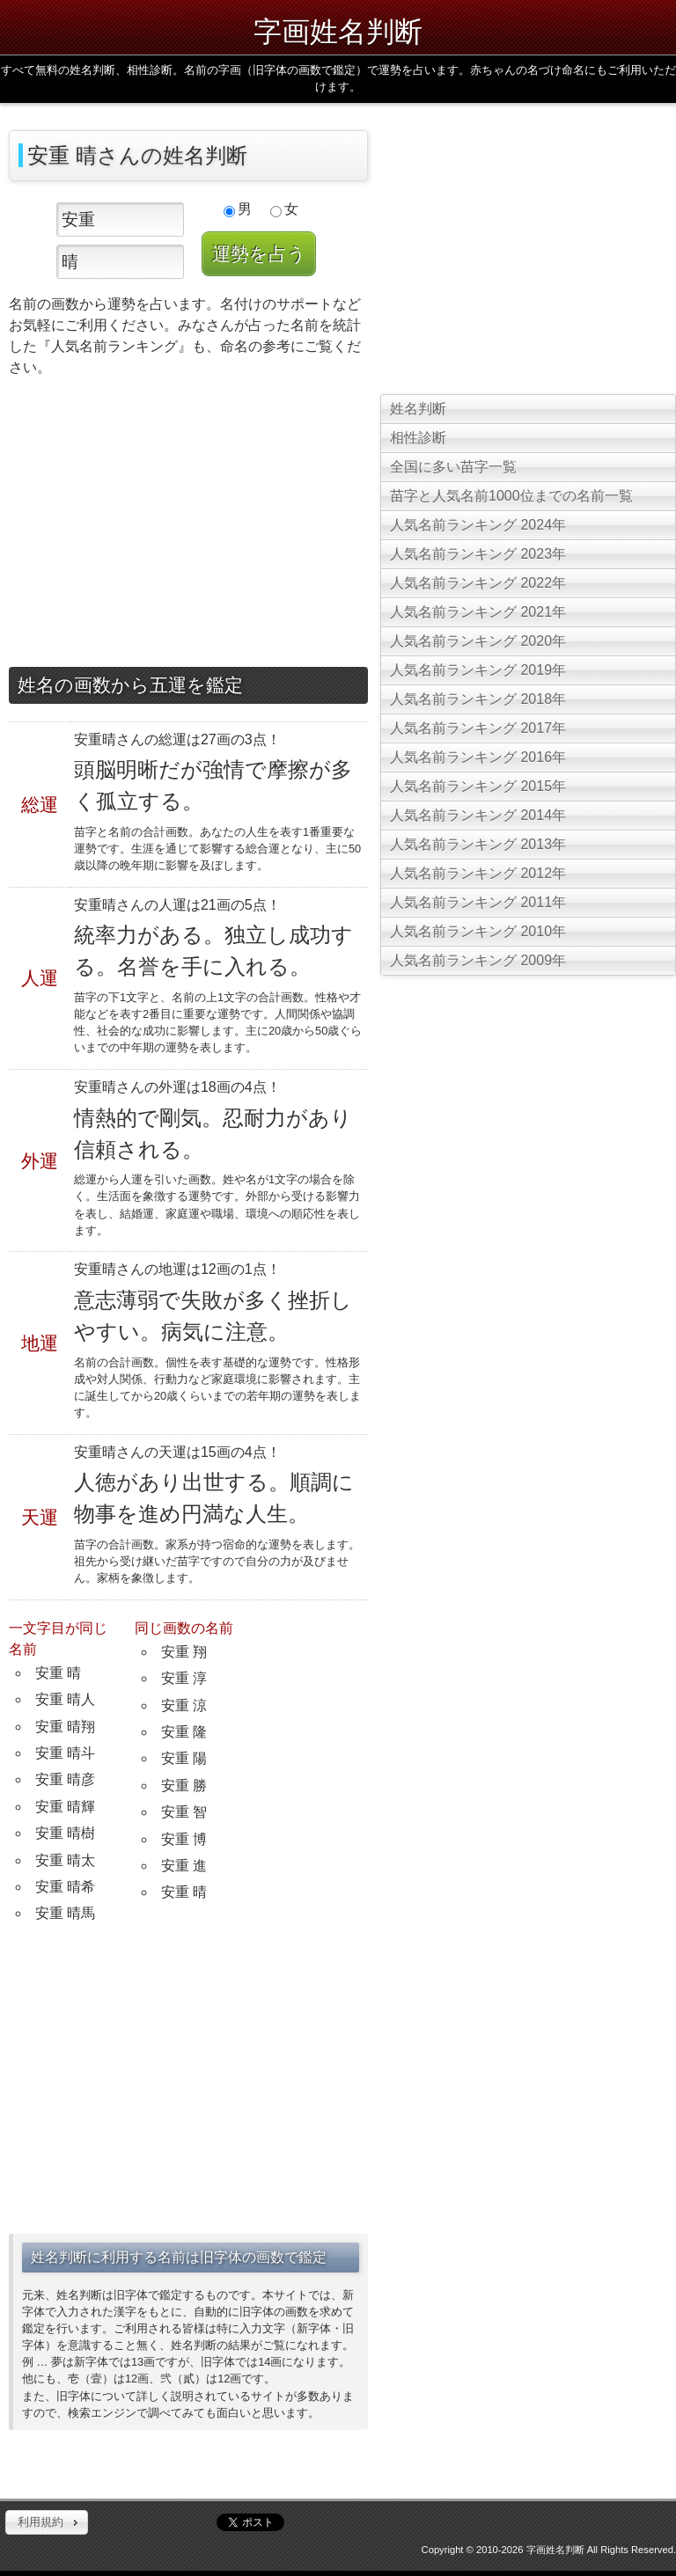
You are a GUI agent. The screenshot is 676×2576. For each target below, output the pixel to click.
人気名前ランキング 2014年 (478, 815)
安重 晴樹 (65, 1833)
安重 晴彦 (65, 1779)
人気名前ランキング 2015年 (478, 786)
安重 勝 (184, 1785)
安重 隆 (184, 1731)
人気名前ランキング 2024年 (478, 524)
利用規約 (40, 2521)
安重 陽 (184, 1758)
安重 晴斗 (65, 1752)
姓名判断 (418, 408)
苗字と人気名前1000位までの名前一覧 (511, 495)
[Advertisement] (188, 526)
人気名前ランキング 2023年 (478, 553)
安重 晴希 (65, 1886)
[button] (46, 2522)
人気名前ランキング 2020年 (478, 640)
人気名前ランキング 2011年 (478, 902)
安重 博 (184, 1839)
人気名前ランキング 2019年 (478, 669)
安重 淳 (184, 1678)
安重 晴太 (65, 1860)
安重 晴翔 (65, 1726)
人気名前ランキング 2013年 (478, 844)
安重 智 (184, 1811)
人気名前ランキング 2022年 (478, 582)
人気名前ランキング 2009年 (478, 960)
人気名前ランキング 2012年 (478, 873)
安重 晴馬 (65, 1913)
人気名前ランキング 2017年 (478, 728)
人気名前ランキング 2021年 (478, 611)
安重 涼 (184, 1705)
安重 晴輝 (65, 1806)
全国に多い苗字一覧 (453, 466)
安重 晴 (58, 1672)
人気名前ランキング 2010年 (478, 931)
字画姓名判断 (338, 32)
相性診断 (418, 437)
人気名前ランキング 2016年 (478, 757)
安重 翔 (184, 1651)
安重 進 (184, 1865)
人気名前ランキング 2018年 (478, 699)
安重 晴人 (65, 1699)
